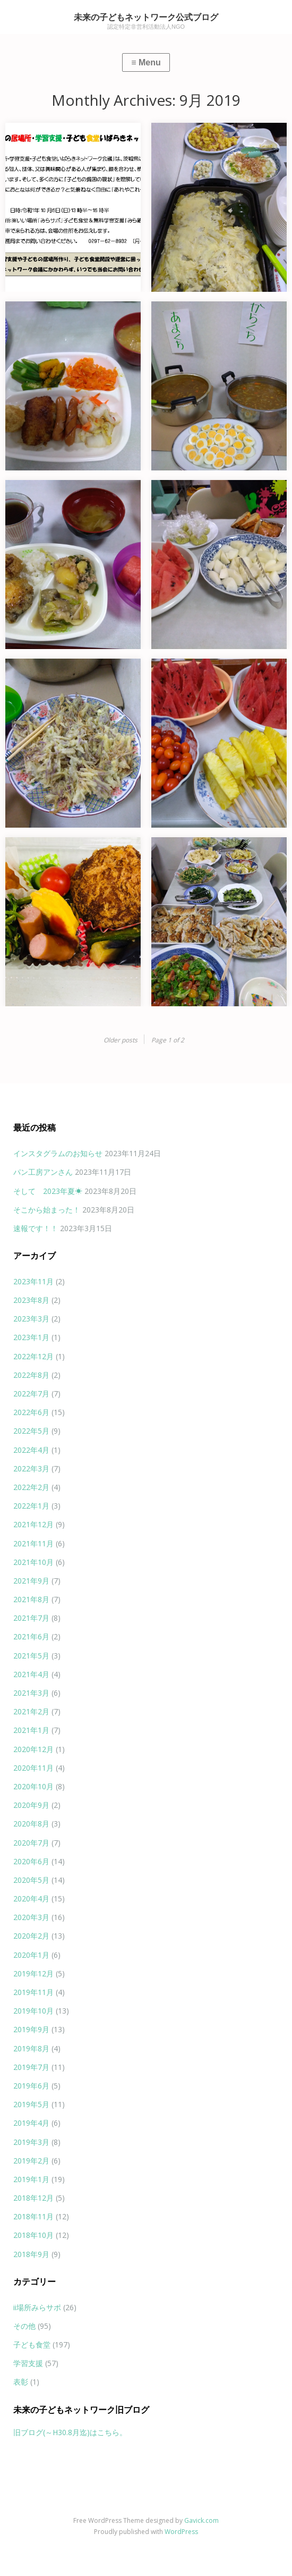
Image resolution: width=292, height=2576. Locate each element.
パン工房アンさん (43, 1172)
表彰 (20, 2382)
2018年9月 (31, 2254)
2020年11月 (33, 1768)
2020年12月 (33, 1749)
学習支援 (28, 2363)
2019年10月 (33, 2011)
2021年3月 (31, 1693)
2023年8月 (31, 1300)
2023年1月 (31, 1337)
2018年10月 (33, 2235)
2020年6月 (31, 1861)
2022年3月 (31, 1468)
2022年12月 (33, 1356)
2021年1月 (31, 1730)
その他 (24, 2326)
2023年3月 (31, 1319)
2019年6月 (31, 2086)
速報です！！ (35, 1228)
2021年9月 (31, 1581)
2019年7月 (31, 2067)
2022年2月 (31, 1487)
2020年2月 (31, 1936)
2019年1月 (31, 2179)
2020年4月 (31, 1898)
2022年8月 (31, 1375)
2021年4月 (31, 1674)
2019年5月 (31, 2104)
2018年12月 (33, 2198)
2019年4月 (31, 2123)
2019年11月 (33, 1992)
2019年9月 (31, 2029)
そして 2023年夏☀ (47, 1191)
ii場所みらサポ (37, 2307)
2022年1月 (31, 1506)
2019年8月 (31, 2048)
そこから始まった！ (46, 1210)
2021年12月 (33, 1524)
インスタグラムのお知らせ (57, 1153)
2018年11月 (33, 2216)
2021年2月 (31, 1711)
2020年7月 (31, 1843)
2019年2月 (31, 2161)
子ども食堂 (31, 2344)
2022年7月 (31, 1393)
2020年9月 (31, 1805)
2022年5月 (31, 1431)
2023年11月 (33, 1281)
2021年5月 (31, 1656)
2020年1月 (31, 1955)
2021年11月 (33, 1543)
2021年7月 (31, 1618)
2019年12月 (33, 1973)
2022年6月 (31, 1412)
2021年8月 (31, 1599)
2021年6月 (31, 1636)
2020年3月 (31, 1917)
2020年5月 (31, 1880)
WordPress (181, 2531)
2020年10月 (33, 1786)
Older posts (121, 1040)
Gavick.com (201, 2520)
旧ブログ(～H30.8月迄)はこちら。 (70, 2432)
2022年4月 (31, 1450)
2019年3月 (31, 2142)
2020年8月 (31, 1824)
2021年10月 (33, 1562)
